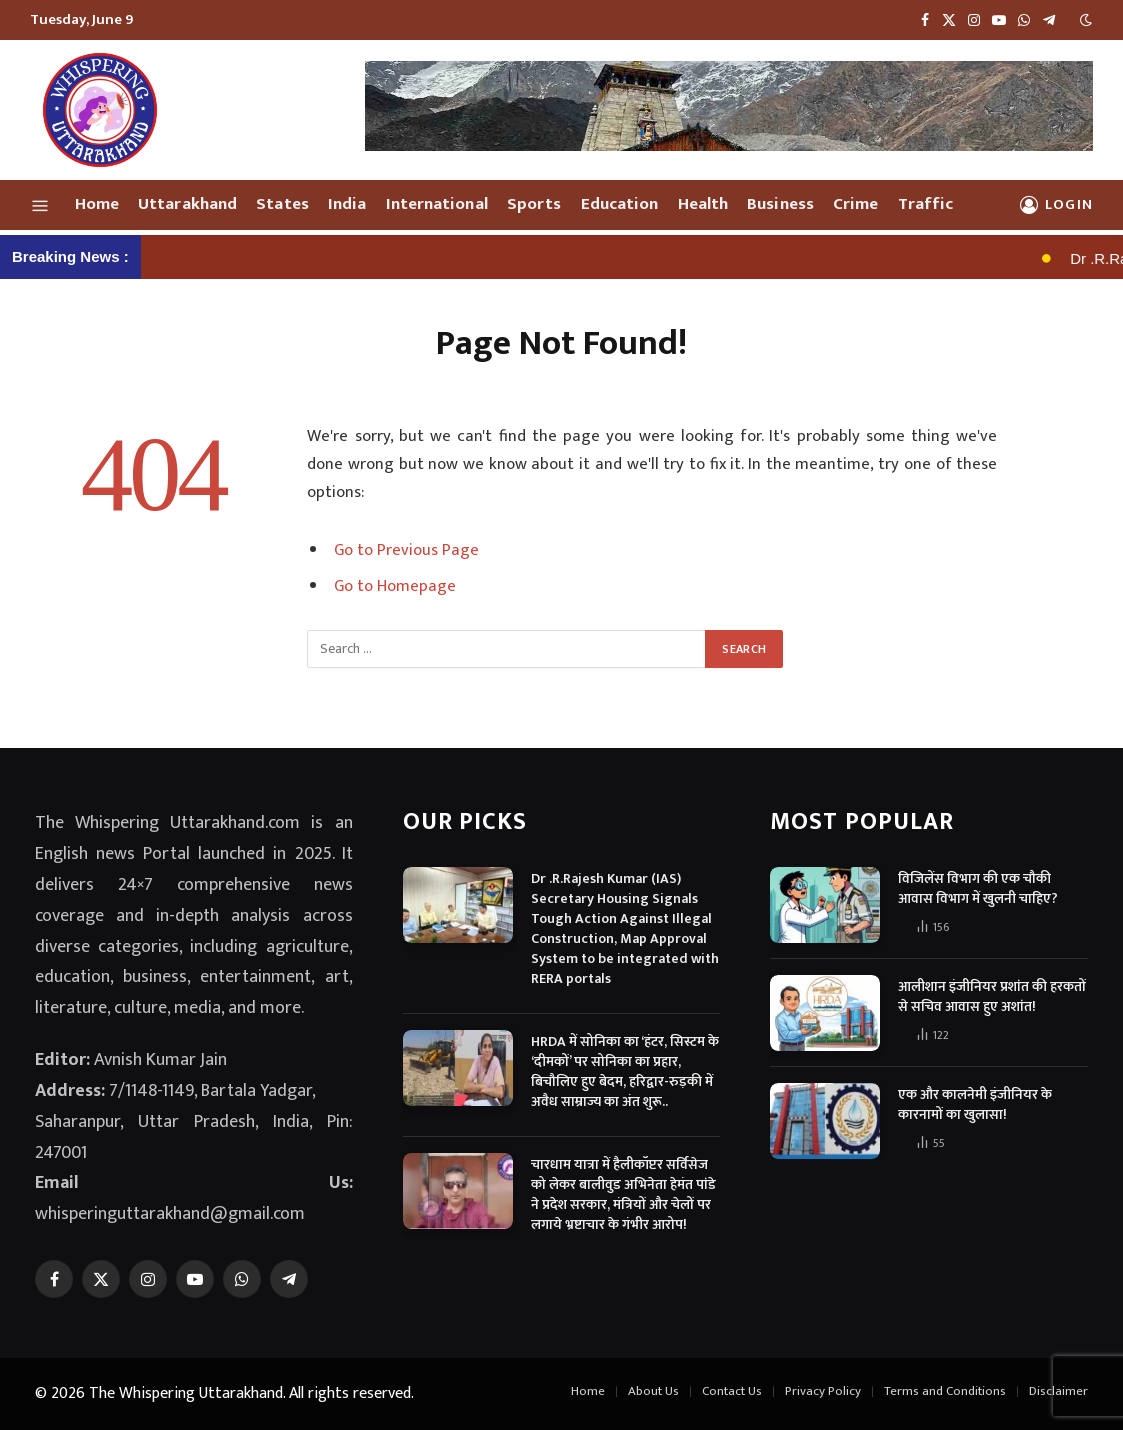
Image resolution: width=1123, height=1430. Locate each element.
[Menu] (40, 205)
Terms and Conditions (945, 1391)
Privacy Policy (823, 1391)
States (282, 204)
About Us (653, 1391)
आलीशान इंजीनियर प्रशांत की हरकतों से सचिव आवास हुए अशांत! (992, 997)
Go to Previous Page (406, 550)
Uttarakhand (187, 204)
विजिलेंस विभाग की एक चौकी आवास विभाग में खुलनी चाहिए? (978, 889)
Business (780, 204)
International (437, 204)
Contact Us (732, 1391)
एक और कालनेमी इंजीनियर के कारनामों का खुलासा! (975, 1105)
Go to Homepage (395, 586)
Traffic (926, 204)
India (347, 204)
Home (97, 204)
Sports (534, 204)
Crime (855, 204)
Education (620, 204)
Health (703, 204)
